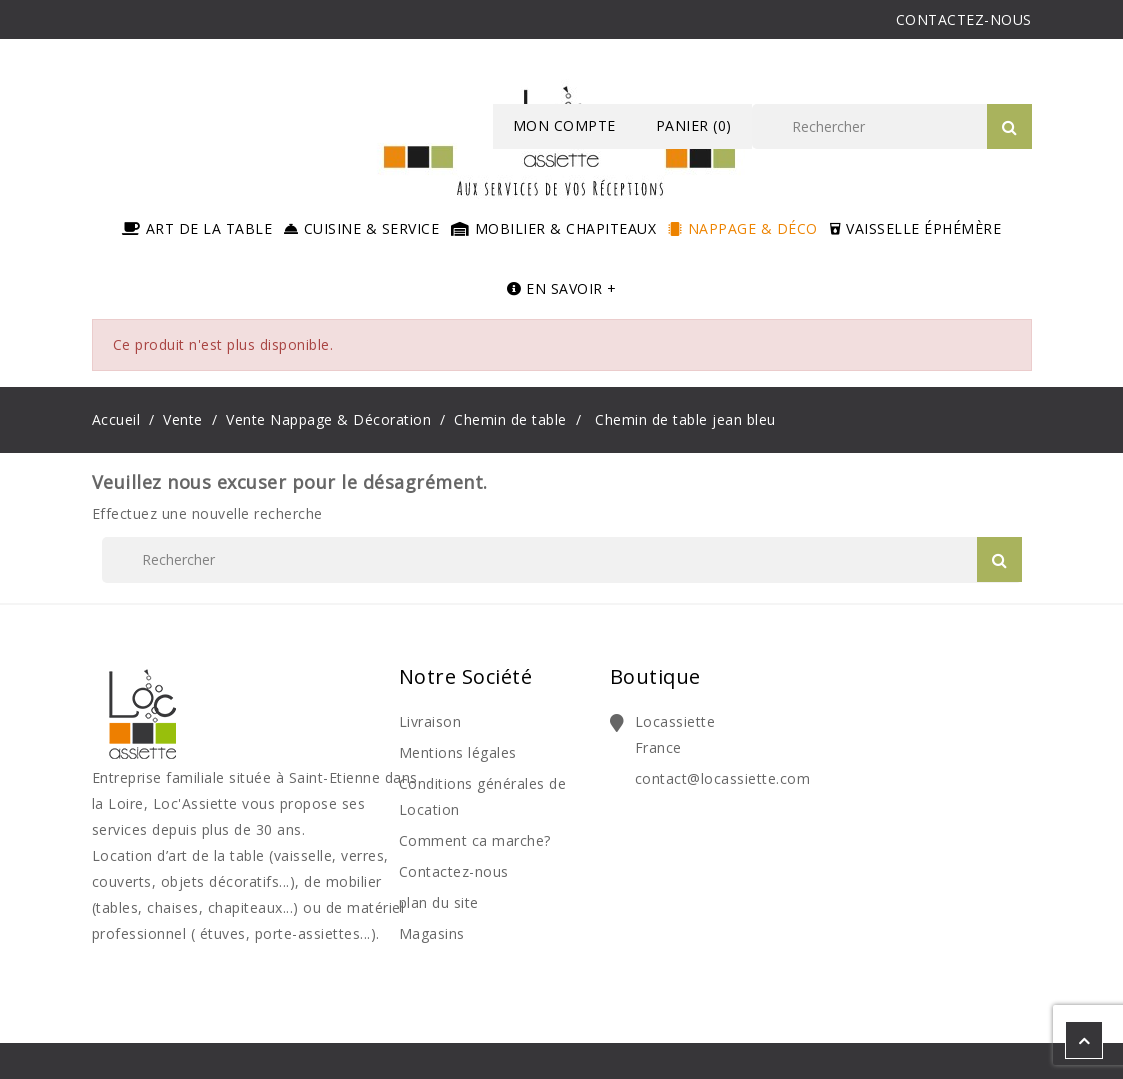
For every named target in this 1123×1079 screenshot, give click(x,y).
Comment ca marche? (475, 840)
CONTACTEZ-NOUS (964, 19)
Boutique (655, 676)
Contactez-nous (454, 871)
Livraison (430, 721)
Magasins (432, 933)
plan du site (439, 902)
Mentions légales (458, 752)
